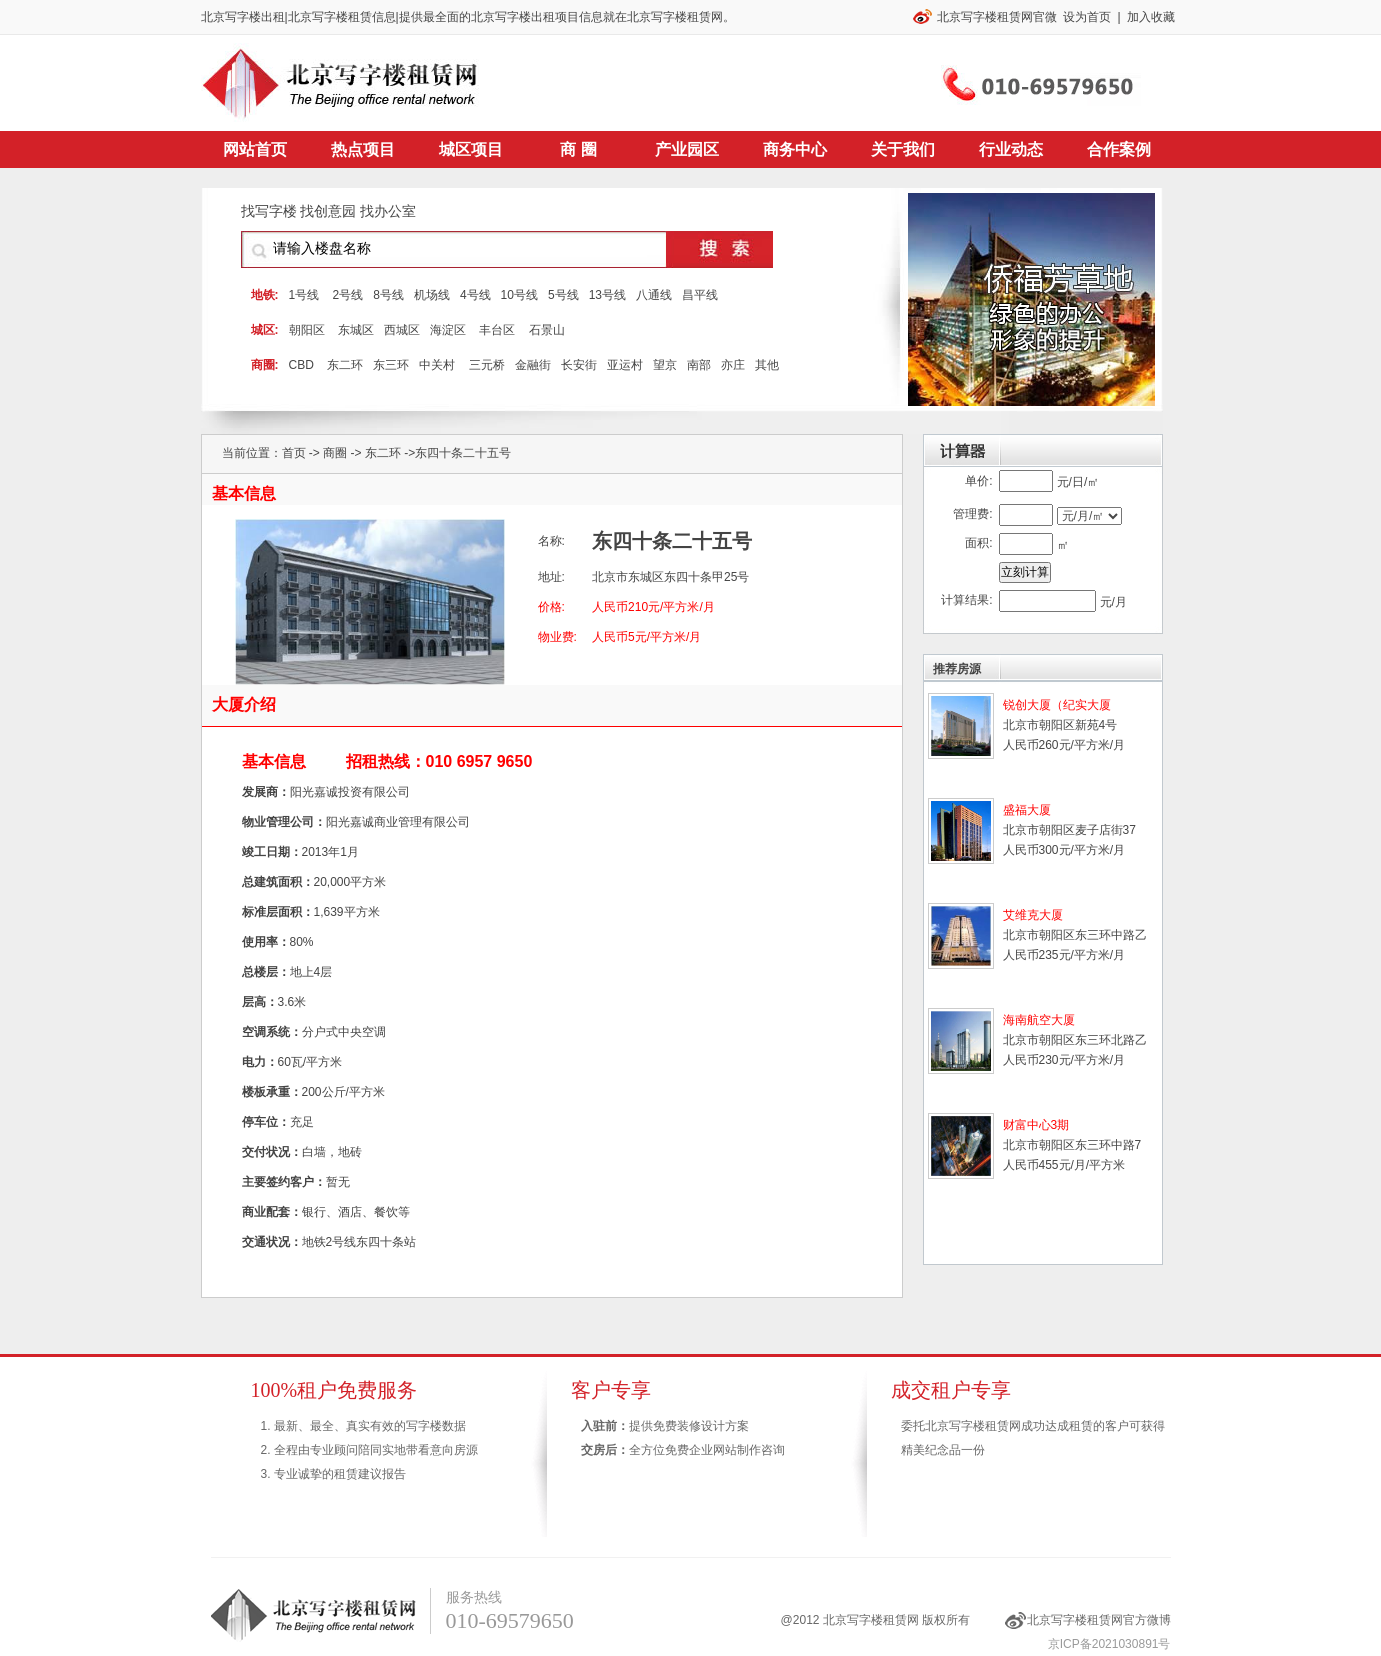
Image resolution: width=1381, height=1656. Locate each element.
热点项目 (363, 149)
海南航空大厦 (1039, 1020)
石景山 (547, 330)
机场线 (432, 295)
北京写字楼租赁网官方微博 (1099, 1620)
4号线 (475, 295)
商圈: (265, 365)
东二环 (345, 365)
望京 (665, 365)
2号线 (348, 295)
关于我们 (903, 149)
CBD (301, 365)
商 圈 (578, 149)
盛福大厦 (1027, 810)
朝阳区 (307, 330)
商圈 (335, 453)
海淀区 (448, 330)
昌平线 (700, 295)
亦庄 (733, 365)
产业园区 (687, 149)
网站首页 (255, 149)
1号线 (304, 295)
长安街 (579, 365)
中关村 (437, 365)
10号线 (519, 295)
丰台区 (497, 330)
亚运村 (625, 365)
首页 (294, 453)
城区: (265, 330)
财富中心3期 (1036, 1125)
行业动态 (1011, 149)
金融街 (533, 365)
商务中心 (795, 149)
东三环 (391, 365)
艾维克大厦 (1033, 915)
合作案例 (1119, 149)
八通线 (654, 295)
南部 (699, 365)
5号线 (563, 295)
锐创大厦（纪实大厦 (1057, 705)
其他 (767, 365)
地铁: (265, 295)
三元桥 (487, 365)
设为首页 (1087, 17)
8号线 (388, 295)
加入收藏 (1151, 17)
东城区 (356, 330)
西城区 (402, 330)
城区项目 (471, 149)
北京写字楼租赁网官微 (997, 17)
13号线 (607, 295)
